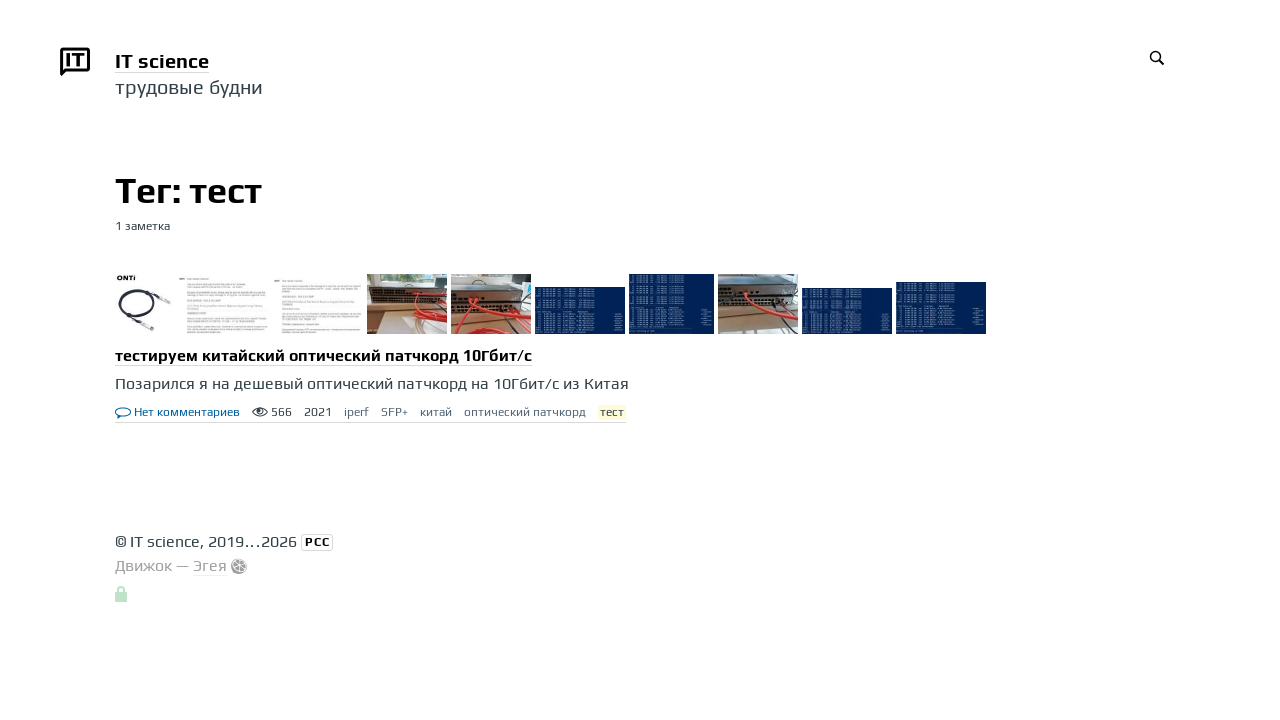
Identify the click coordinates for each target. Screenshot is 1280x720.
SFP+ (394, 412)
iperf (356, 412)
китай (436, 412)
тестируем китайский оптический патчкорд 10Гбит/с (323, 355)
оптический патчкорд (525, 412)
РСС (317, 542)
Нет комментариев (177, 412)
